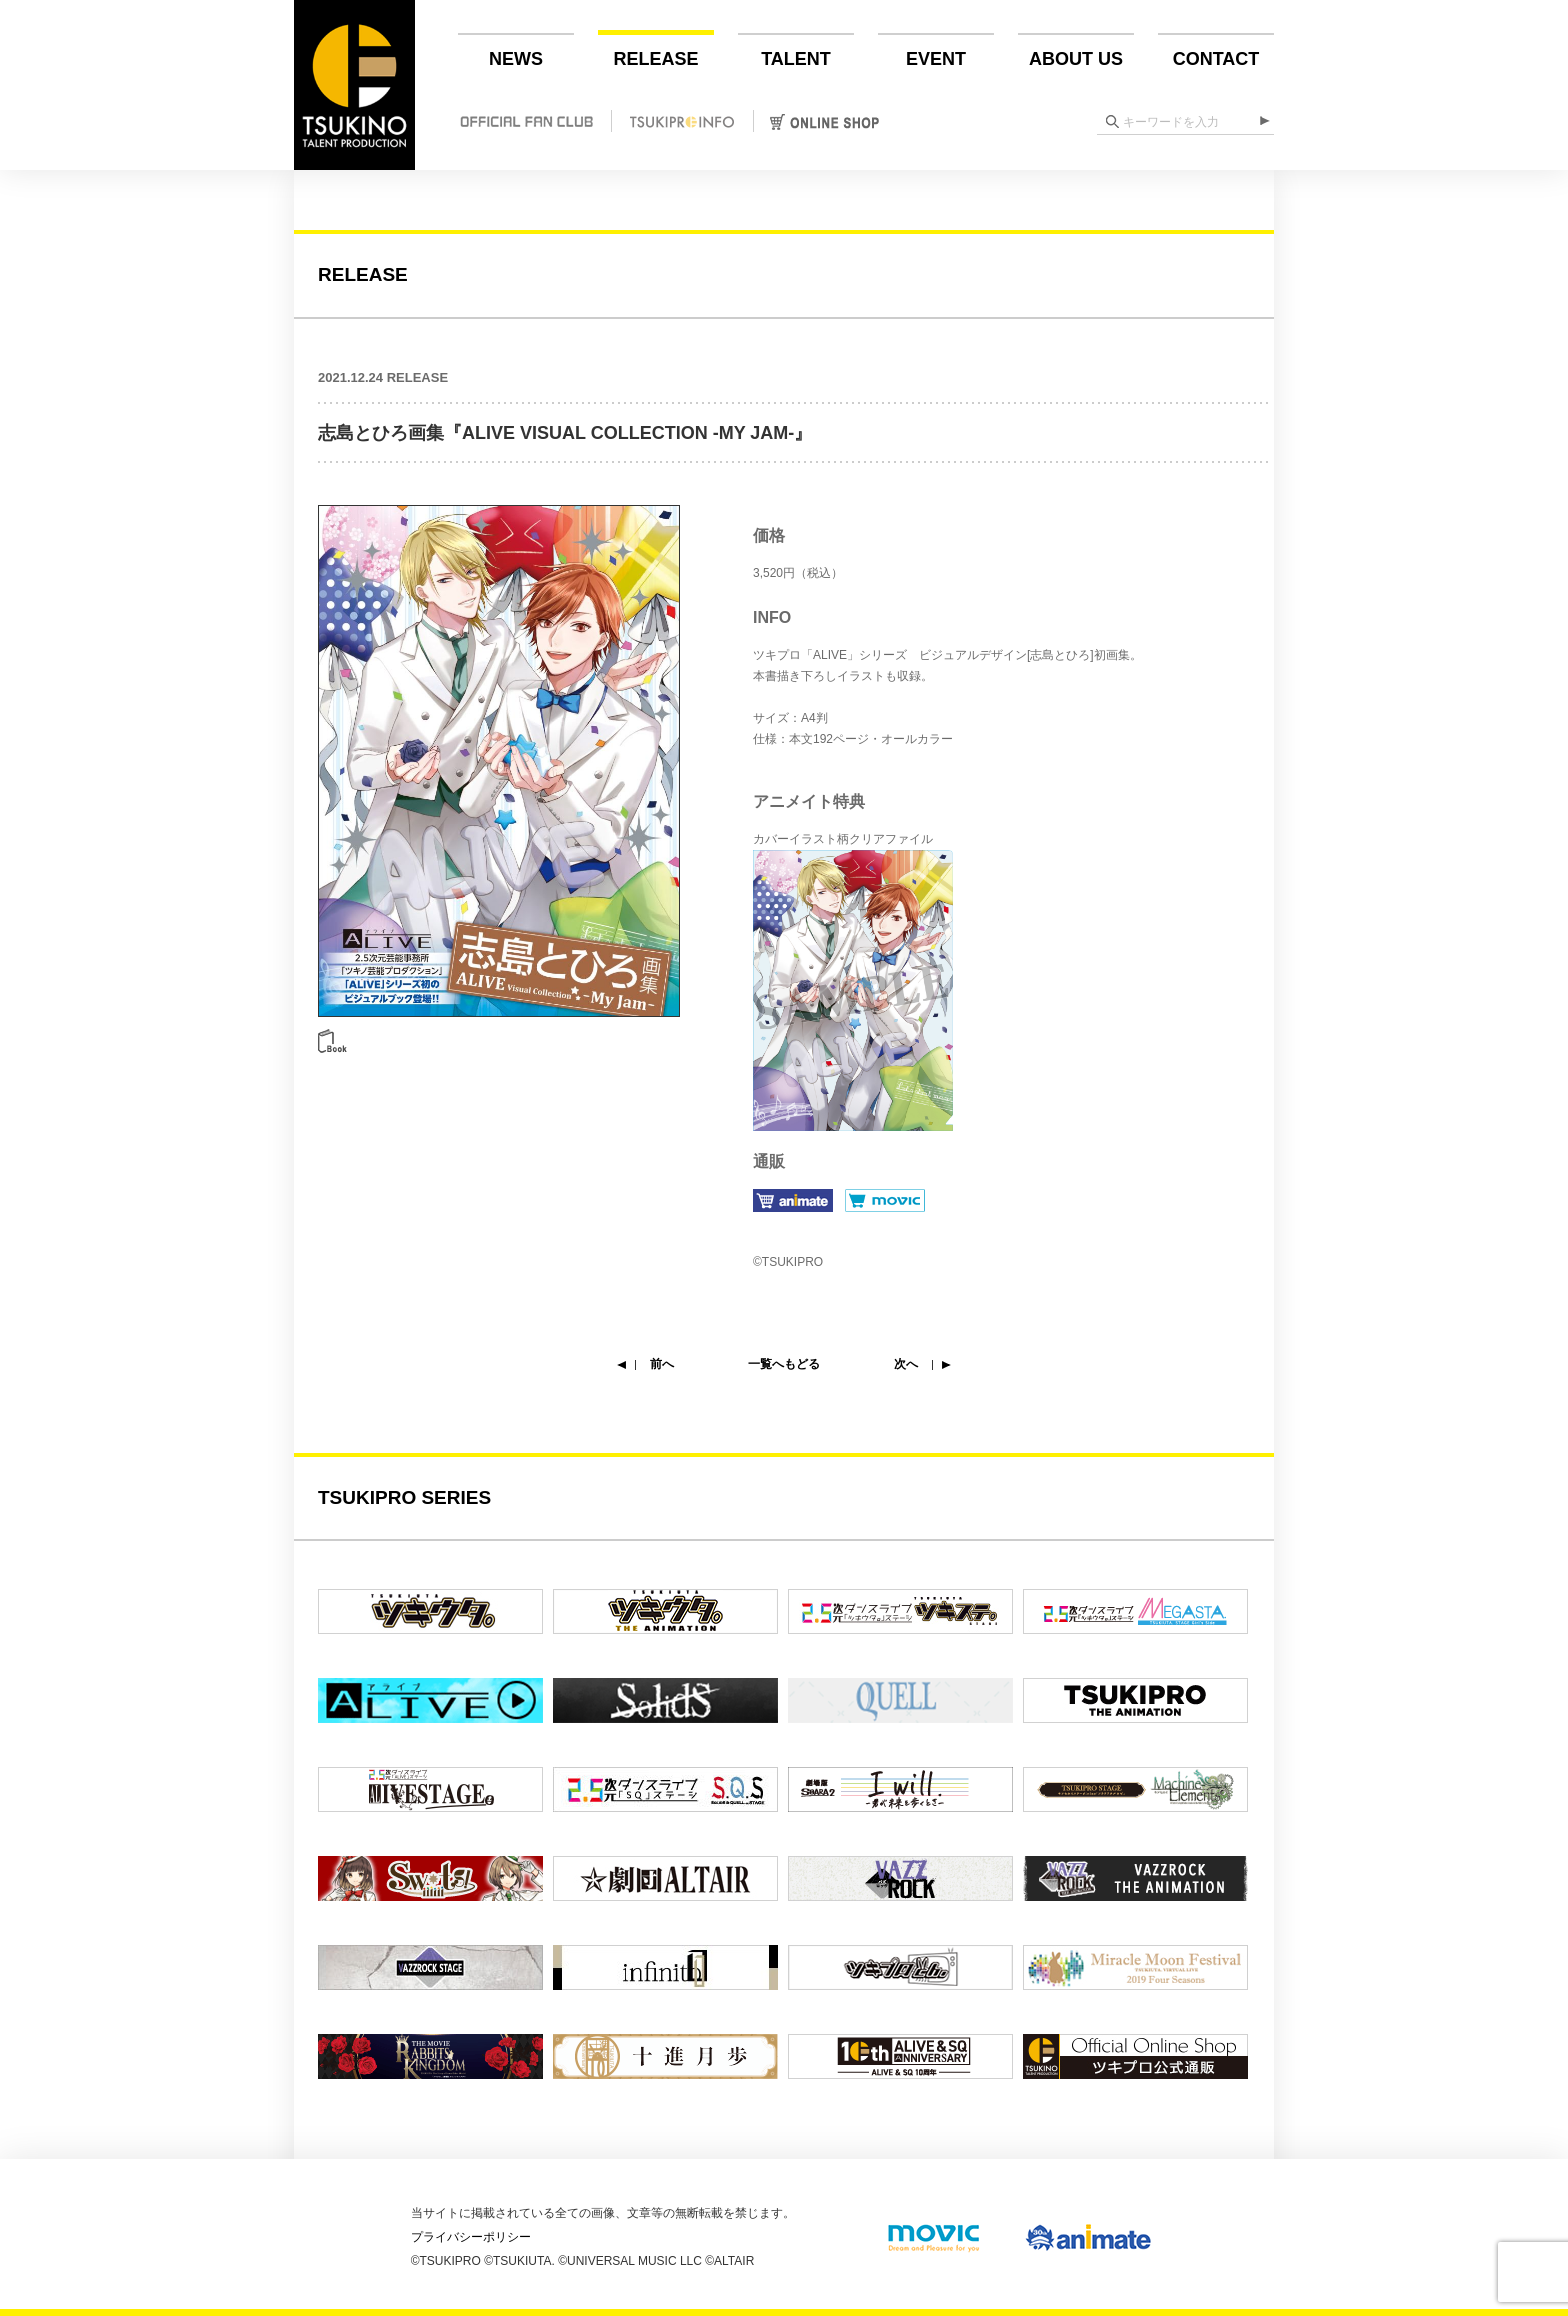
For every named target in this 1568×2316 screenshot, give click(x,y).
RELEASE (655, 59)
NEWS (516, 59)
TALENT (796, 59)
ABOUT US (1076, 59)
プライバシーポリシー (471, 2237)
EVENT (936, 59)
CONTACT (1216, 59)
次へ (906, 1364)
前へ (662, 1364)
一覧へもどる (784, 1364)
